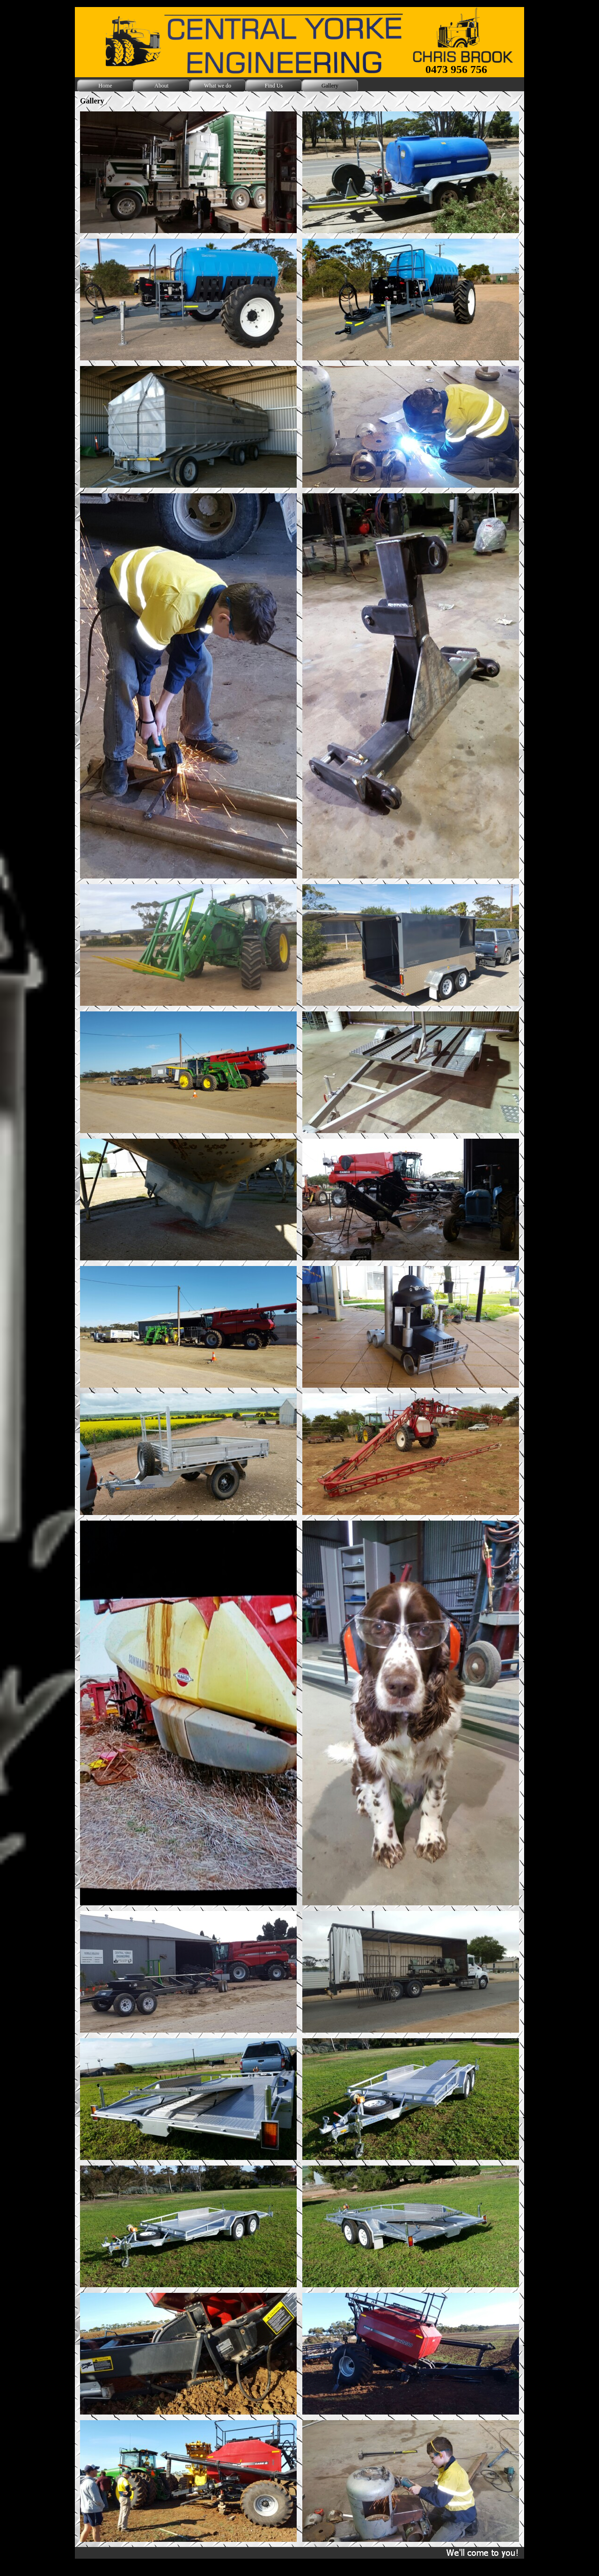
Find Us (274, 85)
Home (105, 85)
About (161, 85)
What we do (217, 85)
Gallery (329, 85)
